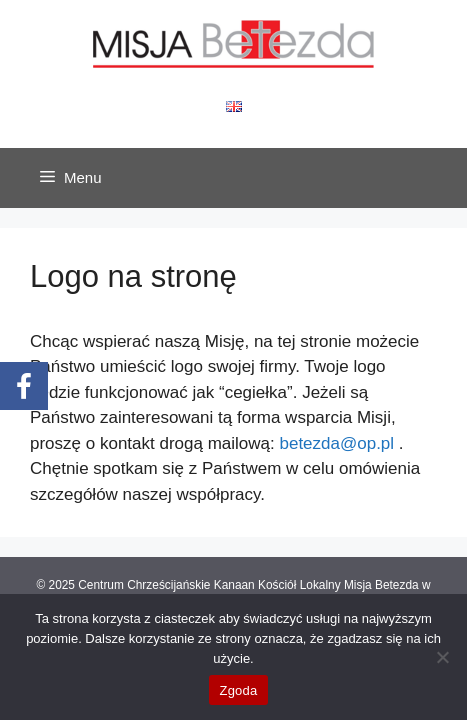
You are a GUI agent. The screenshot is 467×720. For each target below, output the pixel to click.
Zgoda (238, 690)
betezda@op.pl (336, 443)
